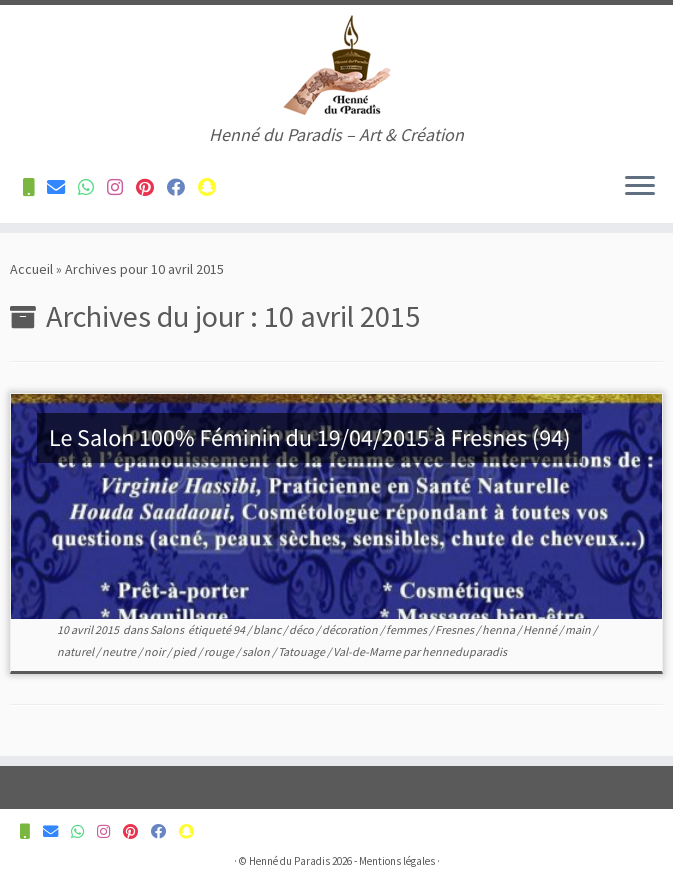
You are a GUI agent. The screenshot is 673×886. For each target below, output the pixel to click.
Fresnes (455, 629)
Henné (541, 629)
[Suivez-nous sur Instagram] (121, 187)
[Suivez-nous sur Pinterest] (151, 187)
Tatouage (302, 651)
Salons (168, 629)
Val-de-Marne (368, 651)
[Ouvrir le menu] (640, 187)
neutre (120, 651)
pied (185, 651)
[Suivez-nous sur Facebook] (182, 187)
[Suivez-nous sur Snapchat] (213, 187)
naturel (76, 651)
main (579, 629)
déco (302, 629)
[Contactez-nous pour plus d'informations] (35, 187)
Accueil (31, 269)
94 (240, 629)
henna (499, 629)
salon (257, 651)
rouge (220, 651)
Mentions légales (397, 861)
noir (155, 651)
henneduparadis (464, 651)
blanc (268, 629)
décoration (351, 629)
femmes (407, 629)
